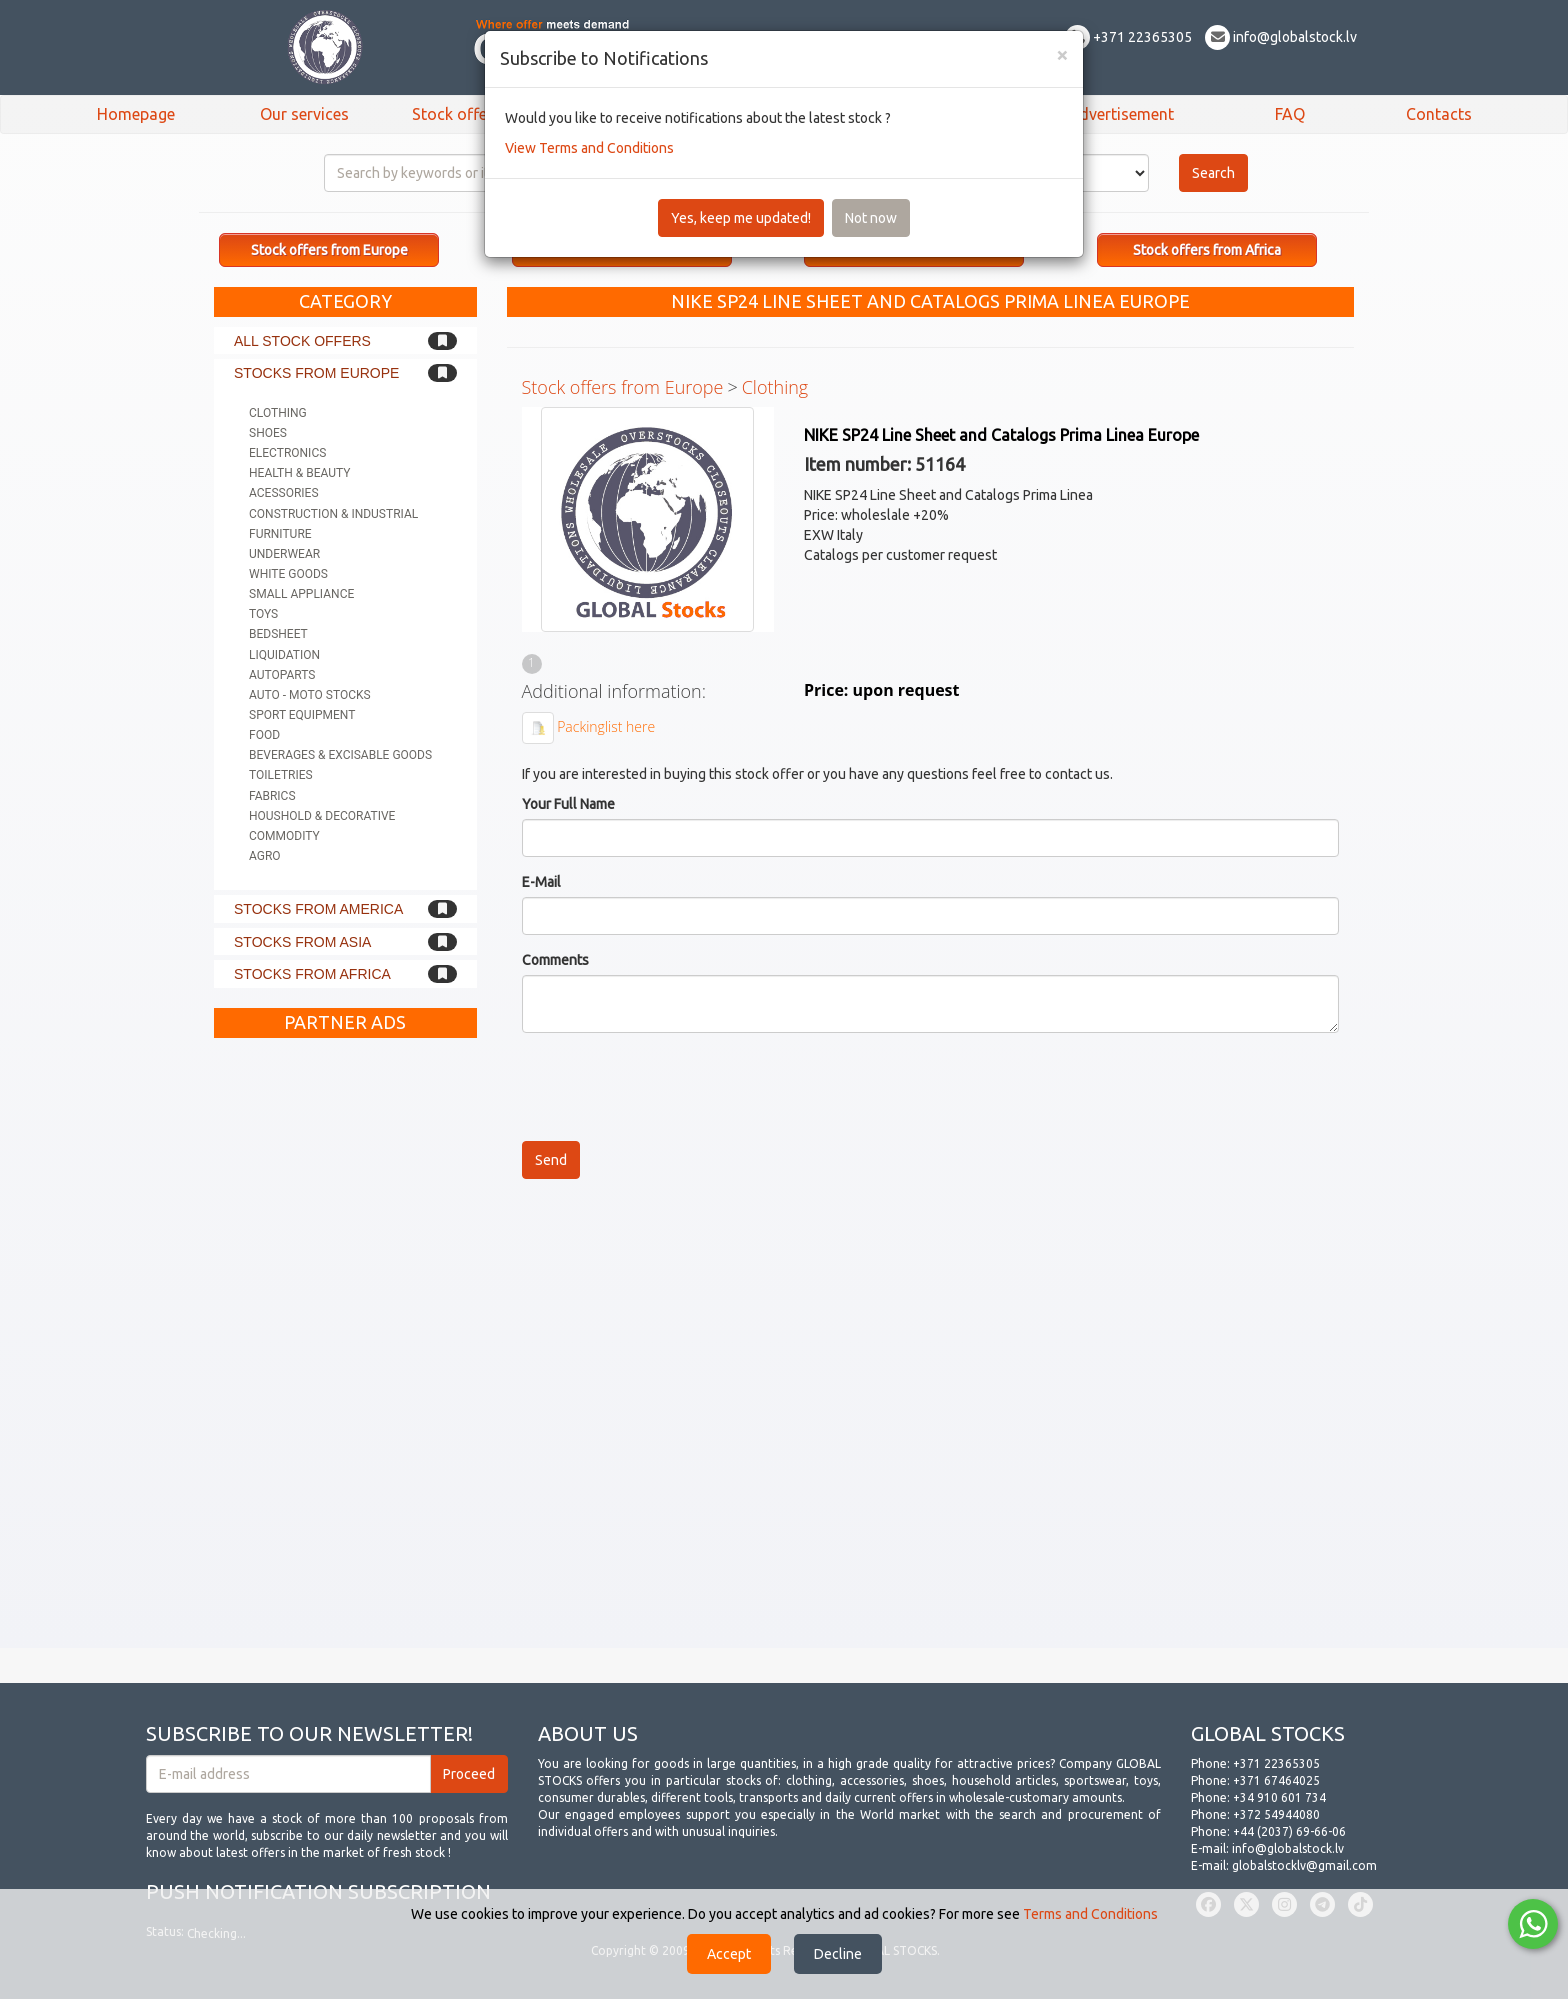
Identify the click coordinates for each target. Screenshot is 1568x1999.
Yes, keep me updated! (741, 218)
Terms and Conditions (1090, 1914)
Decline (838, 1954)
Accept (729, 1954)
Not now (871, 218)
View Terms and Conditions (589, 148)
